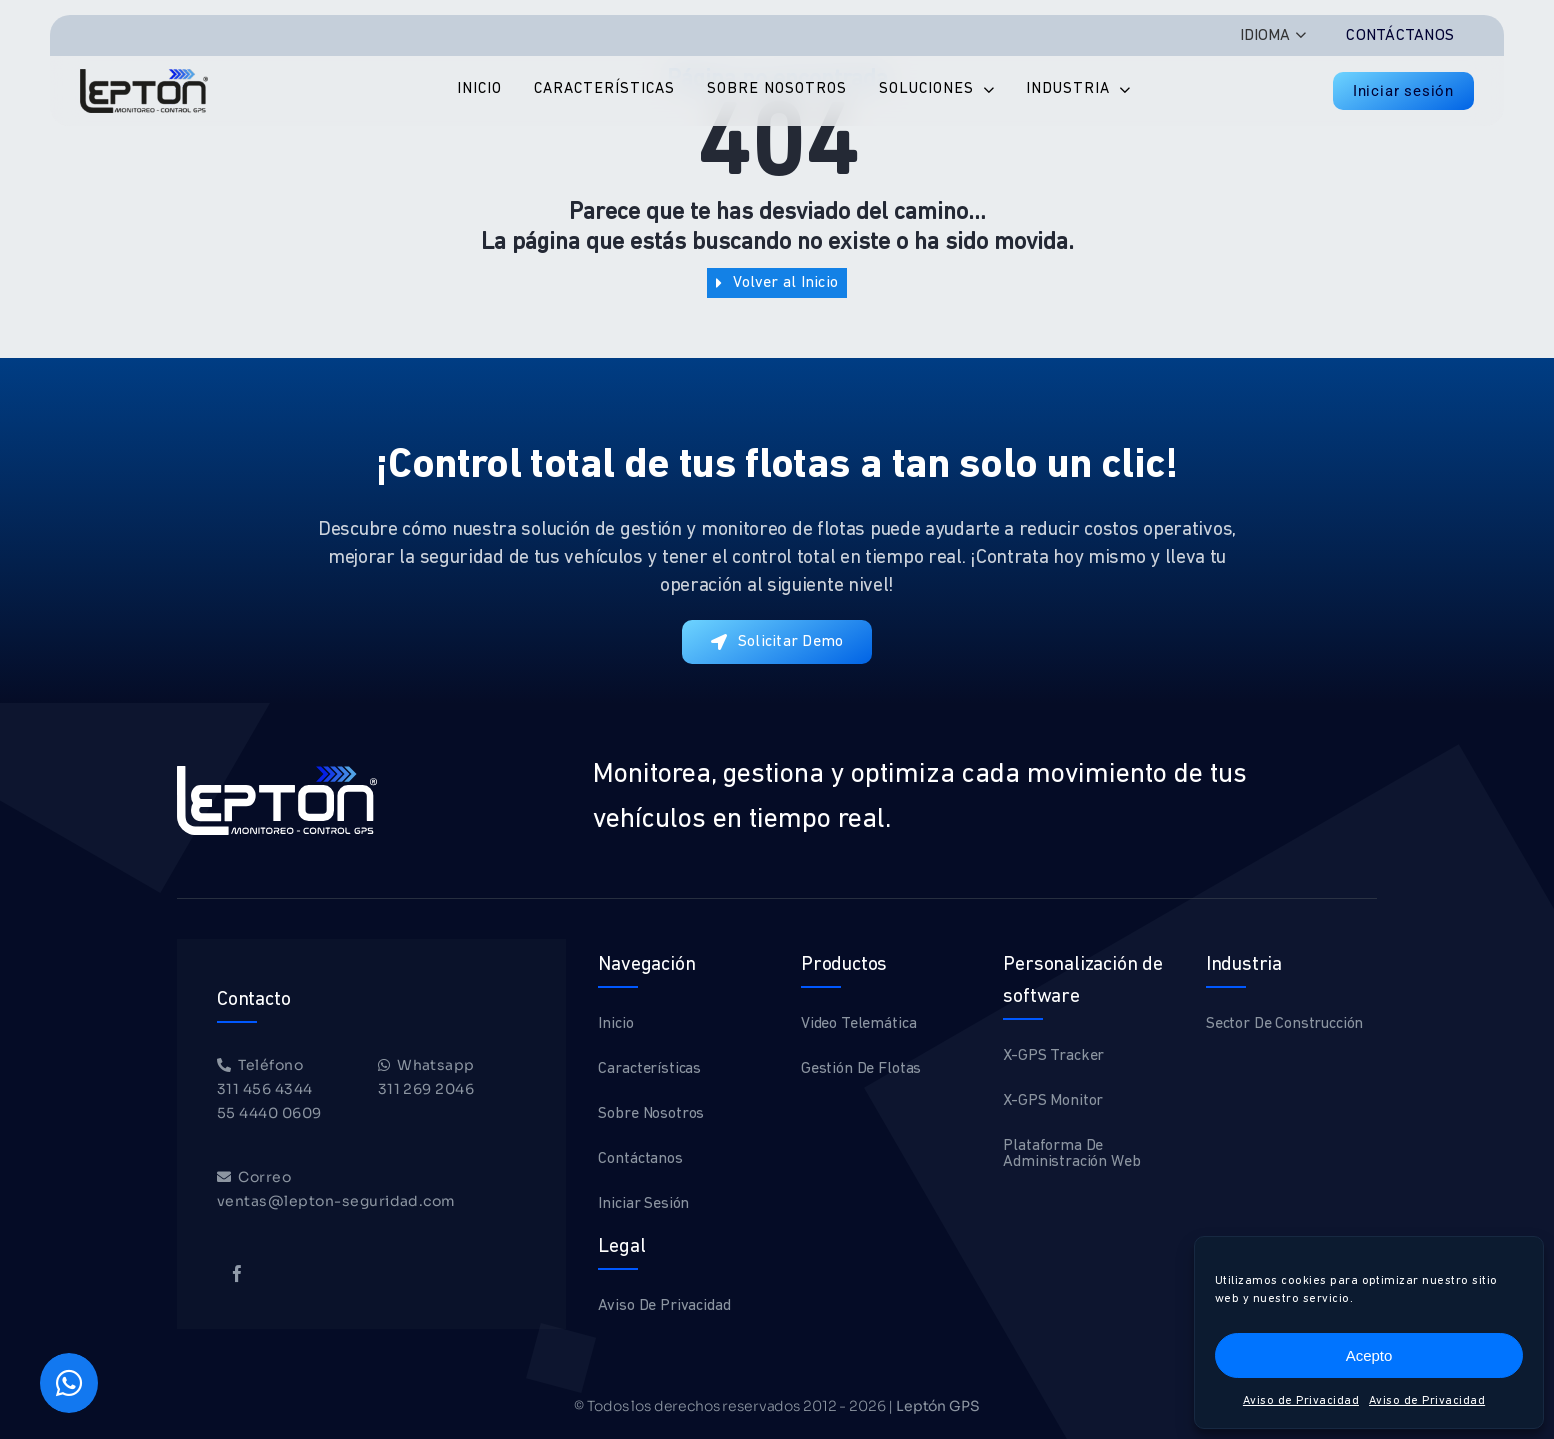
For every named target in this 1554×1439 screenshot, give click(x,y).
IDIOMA (1265, 36)
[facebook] (237, 1273)
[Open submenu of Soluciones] (984, 91)
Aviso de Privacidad (1301, 1401)
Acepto (1369, 1355)
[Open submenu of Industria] (1120, 91)
